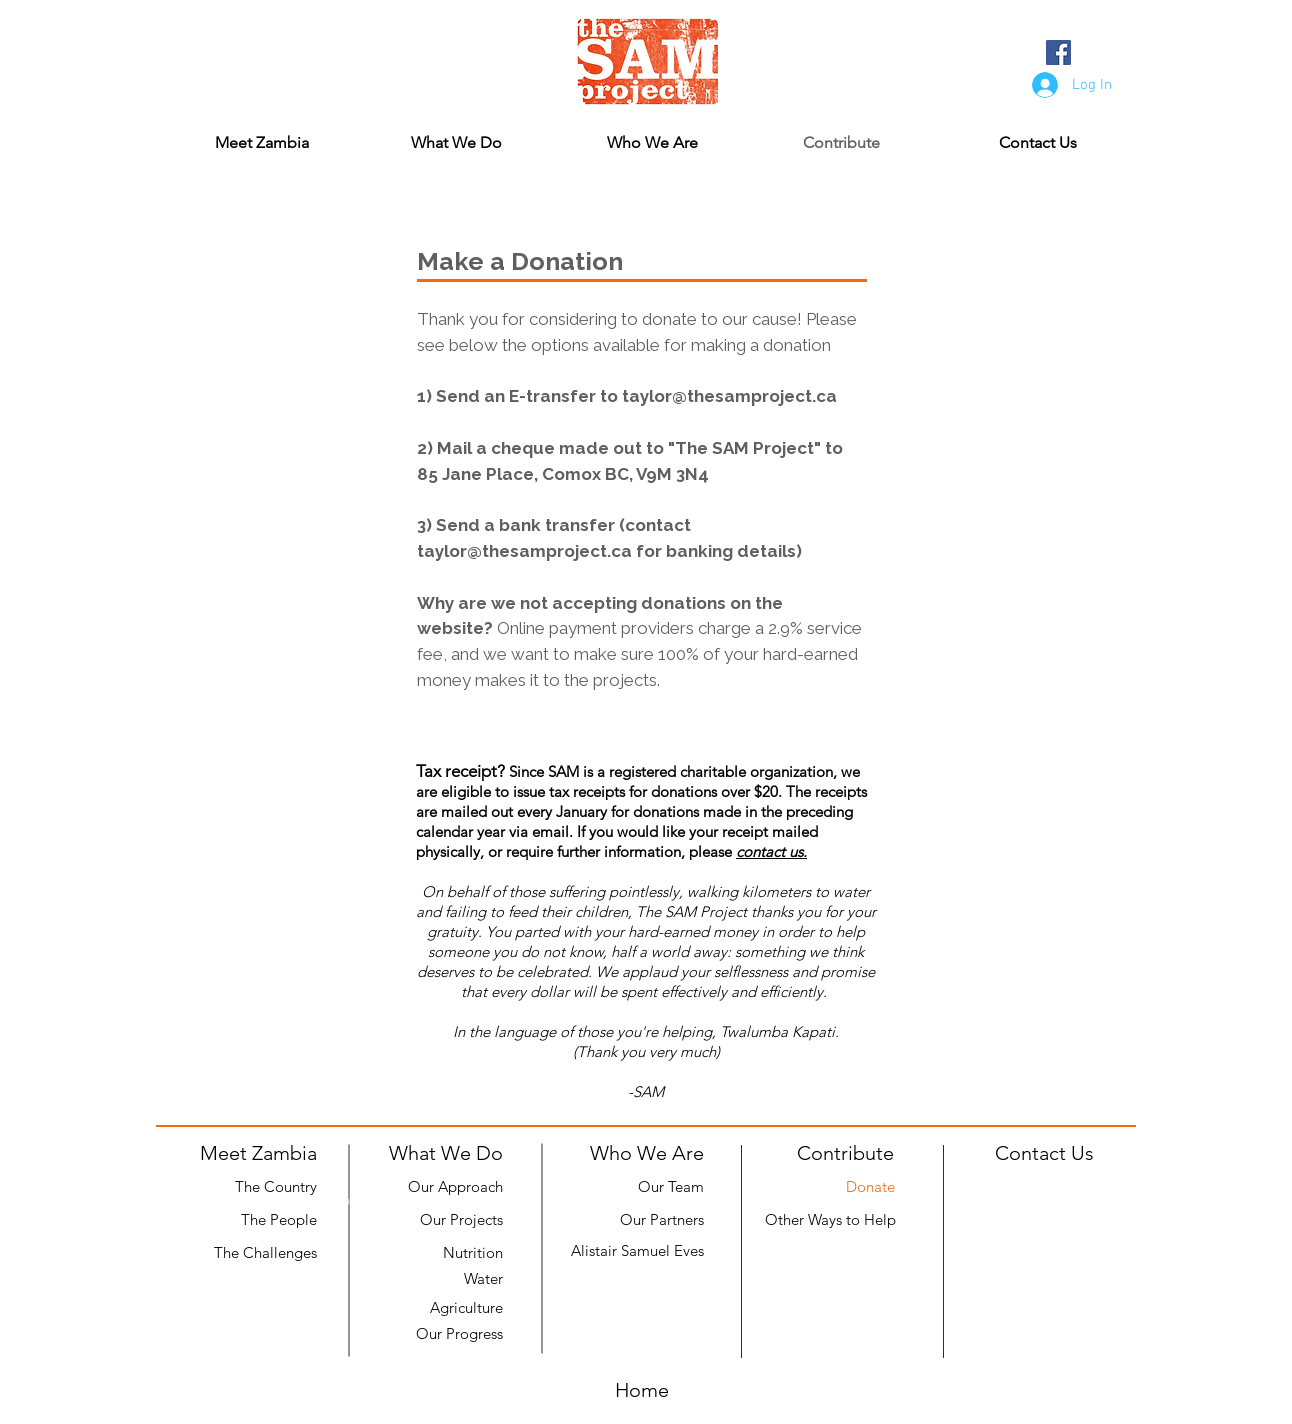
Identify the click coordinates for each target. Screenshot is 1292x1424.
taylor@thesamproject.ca (729, 396)
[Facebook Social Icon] (1058, 52)
